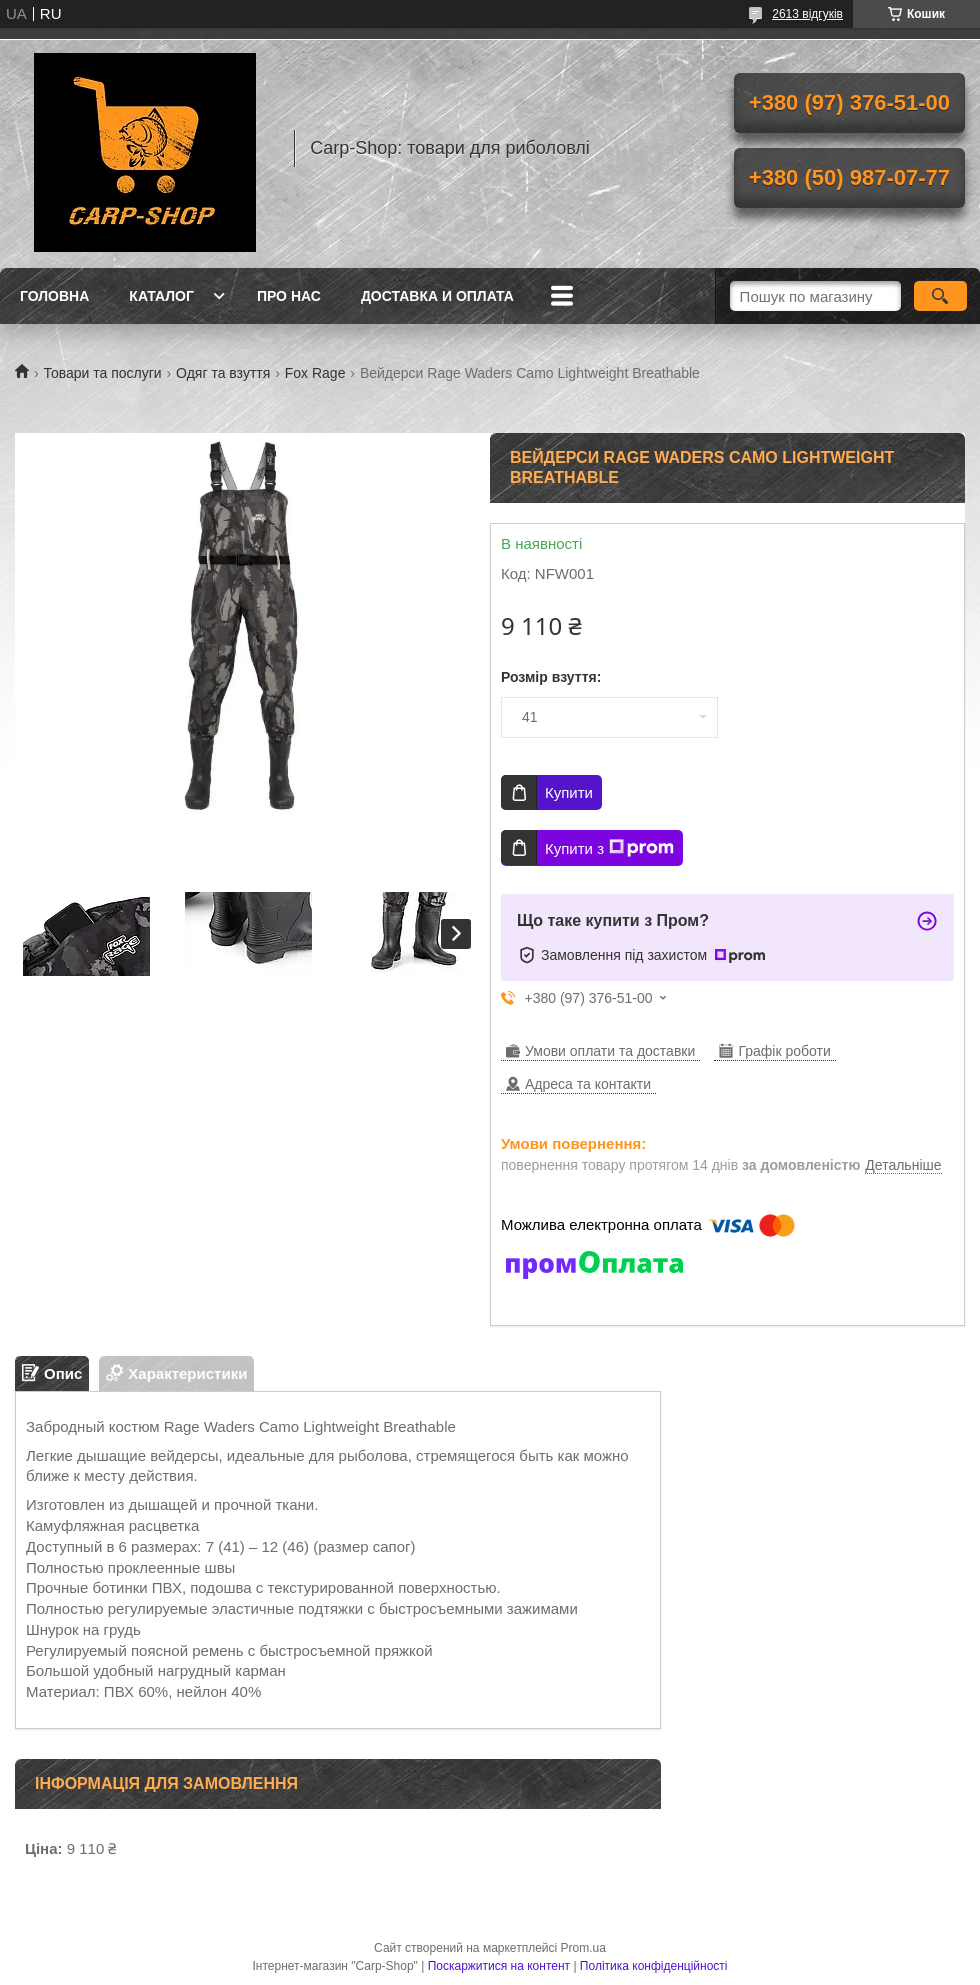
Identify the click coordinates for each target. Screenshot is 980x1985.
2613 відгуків (807, 14)
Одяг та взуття (223, 373)
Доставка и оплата (437, 296)
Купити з (609, 848)
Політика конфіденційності (654, 1966)
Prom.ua (583, 1948)
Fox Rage (315, 373)
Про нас (289, 296)
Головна (54, 296)
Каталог (161, 296)
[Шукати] (940, 296)
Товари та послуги (102, 373)
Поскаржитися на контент (499, 1966)
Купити (569, 792)
